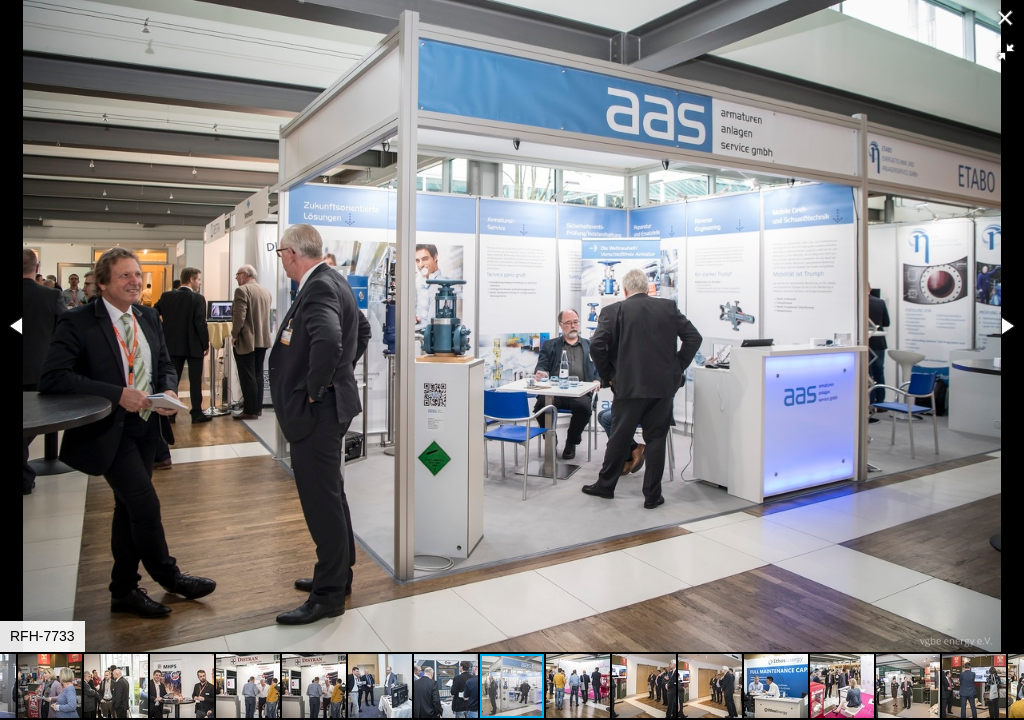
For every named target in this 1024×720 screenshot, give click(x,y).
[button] (1006, 52)
